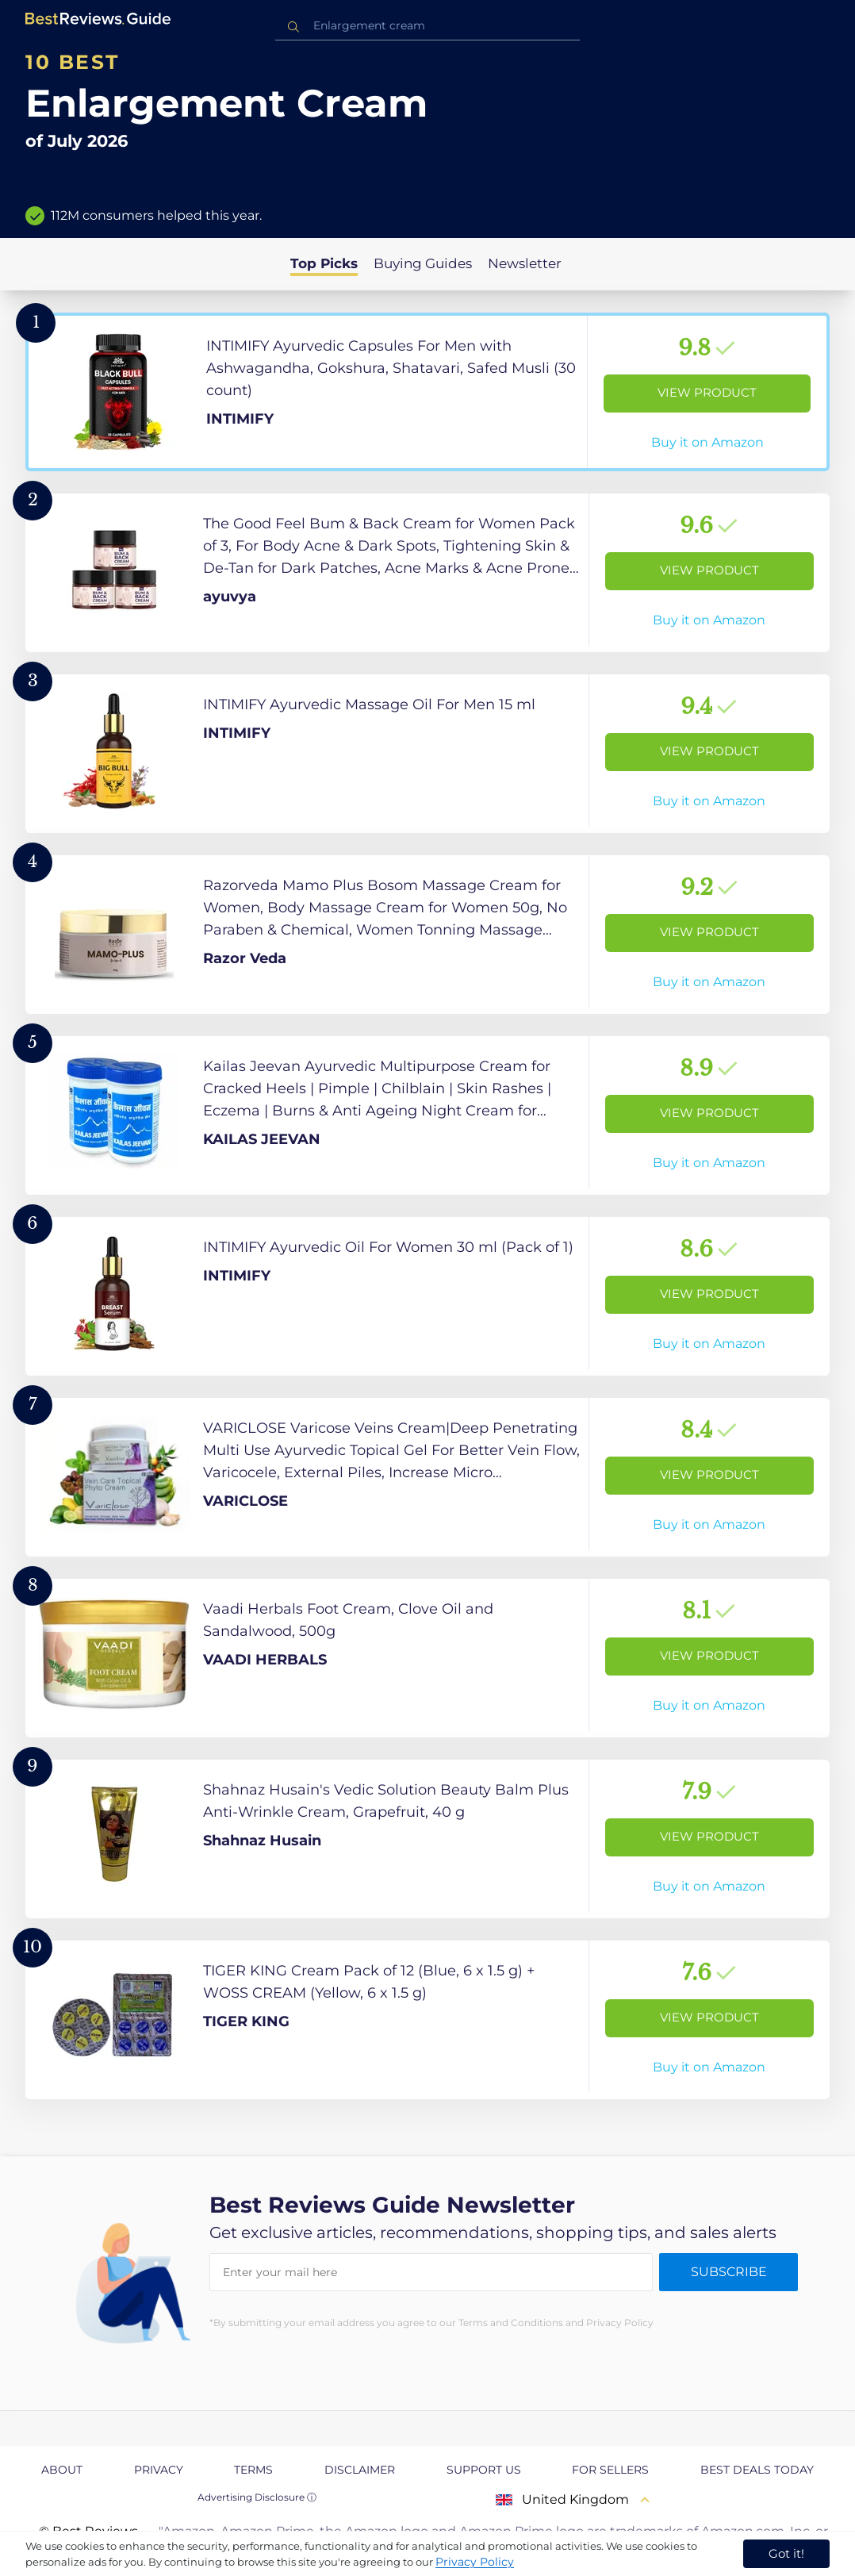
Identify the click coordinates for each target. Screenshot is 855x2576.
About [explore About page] (61, 2470)
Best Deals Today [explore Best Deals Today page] (757, 2470)
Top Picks (324, 263)
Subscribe (729, 2271)
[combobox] (427, 25)
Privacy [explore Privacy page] (158, 2470)
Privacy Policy (474, 2562)
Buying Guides (423, 263)
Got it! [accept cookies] (786, 2553)
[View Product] (427, 392)
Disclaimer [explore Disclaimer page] (359, 2470)
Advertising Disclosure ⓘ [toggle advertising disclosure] (256, 2497)
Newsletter (525, 263)
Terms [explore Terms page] (253, 2470)
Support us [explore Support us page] (484, 2470)
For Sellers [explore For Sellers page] (610, 2470)
